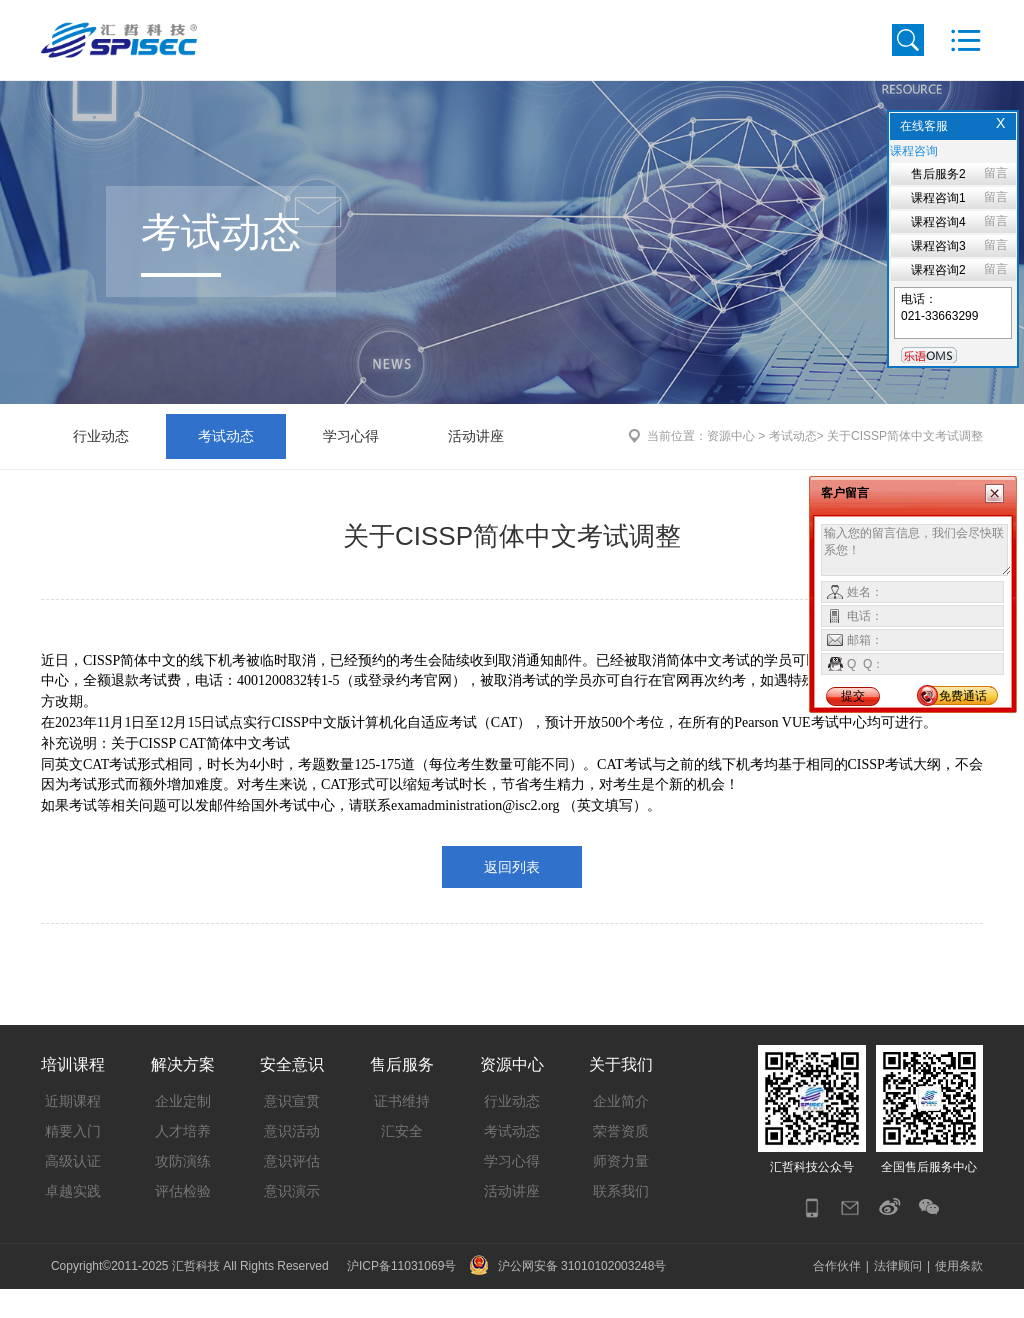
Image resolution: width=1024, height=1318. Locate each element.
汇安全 (402, 1157)
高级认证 (73, 1187)
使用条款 (959, 1295)
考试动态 (226, 462)
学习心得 (351, 462)
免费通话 (963, 696)
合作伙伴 (837, 1295)
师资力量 (621, 1187)
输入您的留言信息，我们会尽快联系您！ (916, 550)
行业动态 (101, 462)
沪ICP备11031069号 (401, 1295)
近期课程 (73, 1127)
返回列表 (512, 893)
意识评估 (292, 1187)
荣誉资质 (621, 1157)
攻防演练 (183, 1187)
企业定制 (183, 1127)
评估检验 (183, 1217)
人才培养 (183, 1157)
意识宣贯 (292, 1127)
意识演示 (292, 1217)
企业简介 (621, 1127)
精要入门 (73, 1157)
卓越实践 (73, 1217)
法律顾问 (898, 1295)
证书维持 (402, 1127)
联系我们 (621, 1217)
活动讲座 (476, 462)
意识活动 (292, 1157)
